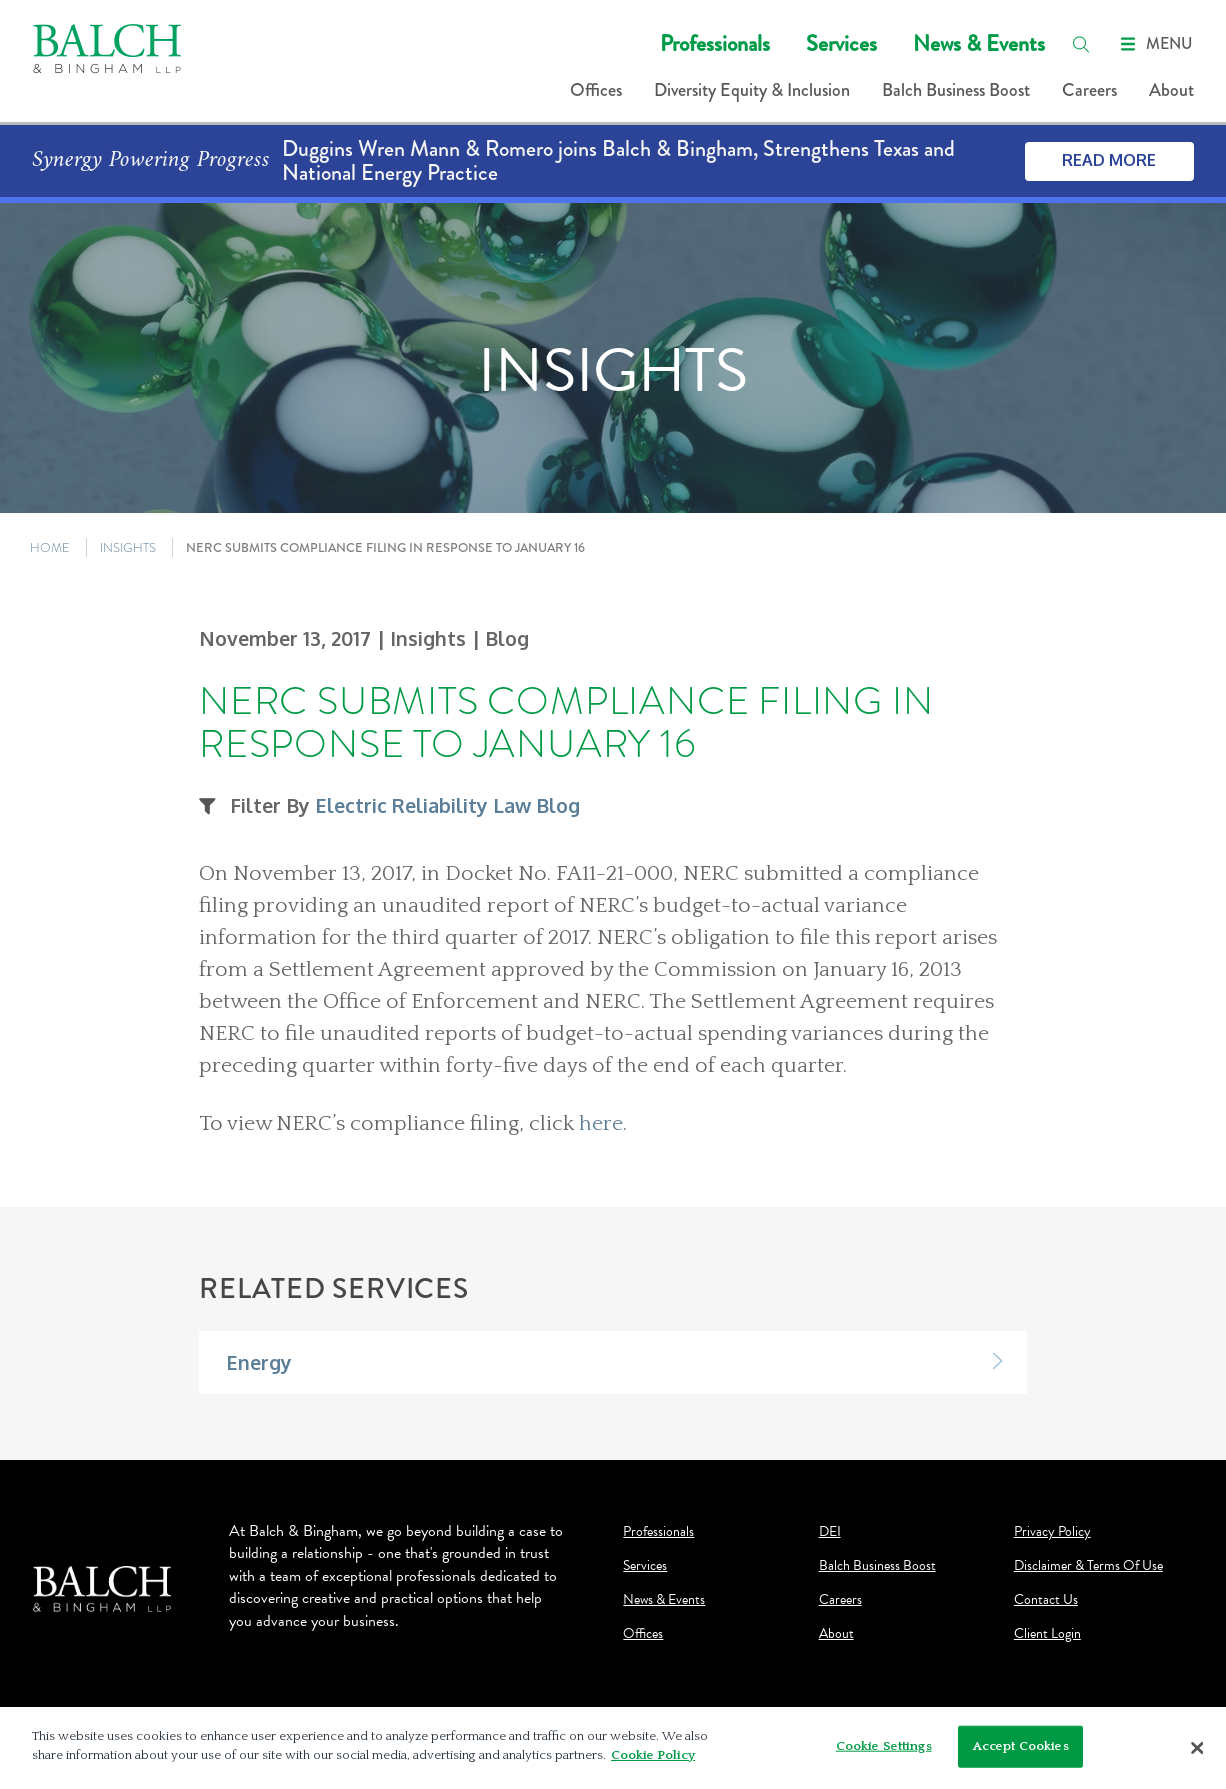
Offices (596, 90)
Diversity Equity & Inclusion (752, 90)
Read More (1109, 160)
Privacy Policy (1052, 1532)
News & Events (979, 43)
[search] (1081, 44)
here (601, 1124)
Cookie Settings (884, 1746)
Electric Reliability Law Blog (447, 805)
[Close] (1198, 1748)
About (1171, 90)
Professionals (715, 43)
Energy (259, 1362)
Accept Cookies (1021, 1746)
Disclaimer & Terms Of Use (1088, 1566)
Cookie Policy (653, 1755)
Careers (1089, 90)
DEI (830, 1532)
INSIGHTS (128, 547)
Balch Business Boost (956, 90)
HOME (50, 547)
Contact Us (1046, 1600)
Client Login (1047, 1634)
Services (841, 43)
